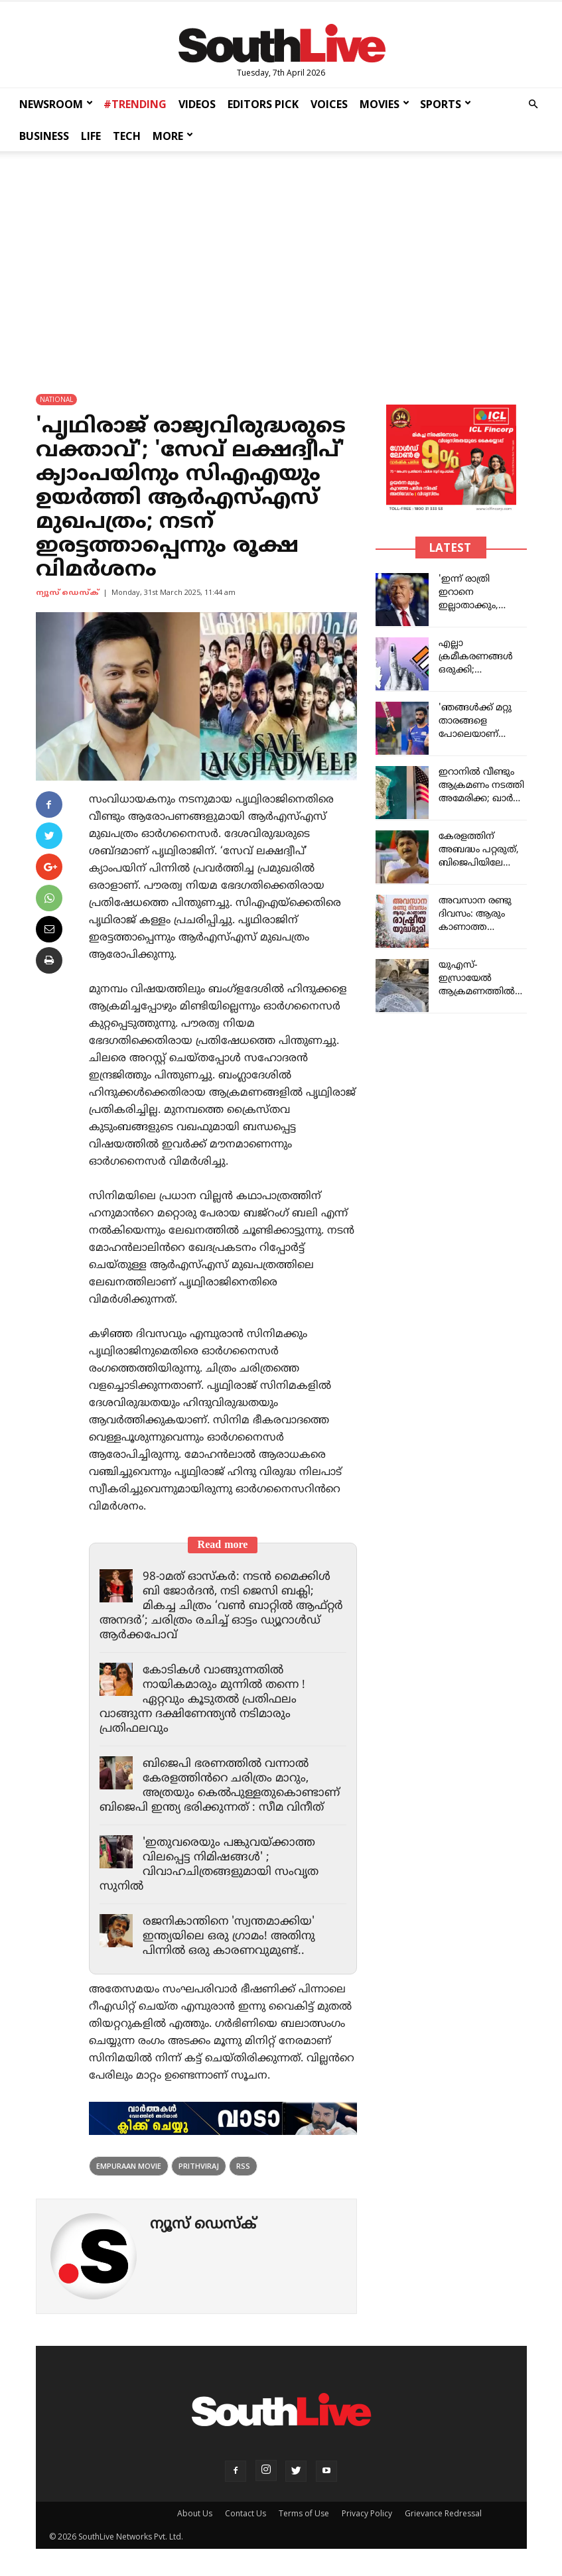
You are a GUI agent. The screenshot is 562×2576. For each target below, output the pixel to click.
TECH (127, 136)
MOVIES (384, 104)
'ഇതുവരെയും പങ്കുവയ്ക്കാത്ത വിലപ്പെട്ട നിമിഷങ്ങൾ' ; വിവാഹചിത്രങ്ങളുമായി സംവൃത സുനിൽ (209, 1865)
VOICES (329, 104)
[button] (533, 104)
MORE (173, 136)
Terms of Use (304, 2513)
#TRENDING (135, 104)
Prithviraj (198, 2166)
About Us (194, 2513)
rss (243, 2166)
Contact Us (245, 2513)
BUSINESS (44, 136)
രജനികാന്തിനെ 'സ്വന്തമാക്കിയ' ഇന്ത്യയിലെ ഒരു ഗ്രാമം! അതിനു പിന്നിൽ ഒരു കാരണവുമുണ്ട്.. (229, 1937)
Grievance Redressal (443, 2513)
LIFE (91, 136)
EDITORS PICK (263, 104)
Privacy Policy (367, 2513)
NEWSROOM (56, 104)
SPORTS (445, 104)
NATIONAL (56, 399)
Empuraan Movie (128, 2166)
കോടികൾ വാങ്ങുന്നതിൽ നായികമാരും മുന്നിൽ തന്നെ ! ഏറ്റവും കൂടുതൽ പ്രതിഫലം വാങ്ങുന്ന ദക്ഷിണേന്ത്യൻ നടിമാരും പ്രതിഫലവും (202, 1699)
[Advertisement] (281, 260)
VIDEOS (197, 104)
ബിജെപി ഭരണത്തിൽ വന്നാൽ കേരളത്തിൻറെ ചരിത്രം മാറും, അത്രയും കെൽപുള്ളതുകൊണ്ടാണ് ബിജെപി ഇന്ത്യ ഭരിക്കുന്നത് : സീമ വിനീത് (220, 1786)
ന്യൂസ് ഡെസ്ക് (67, 593)
